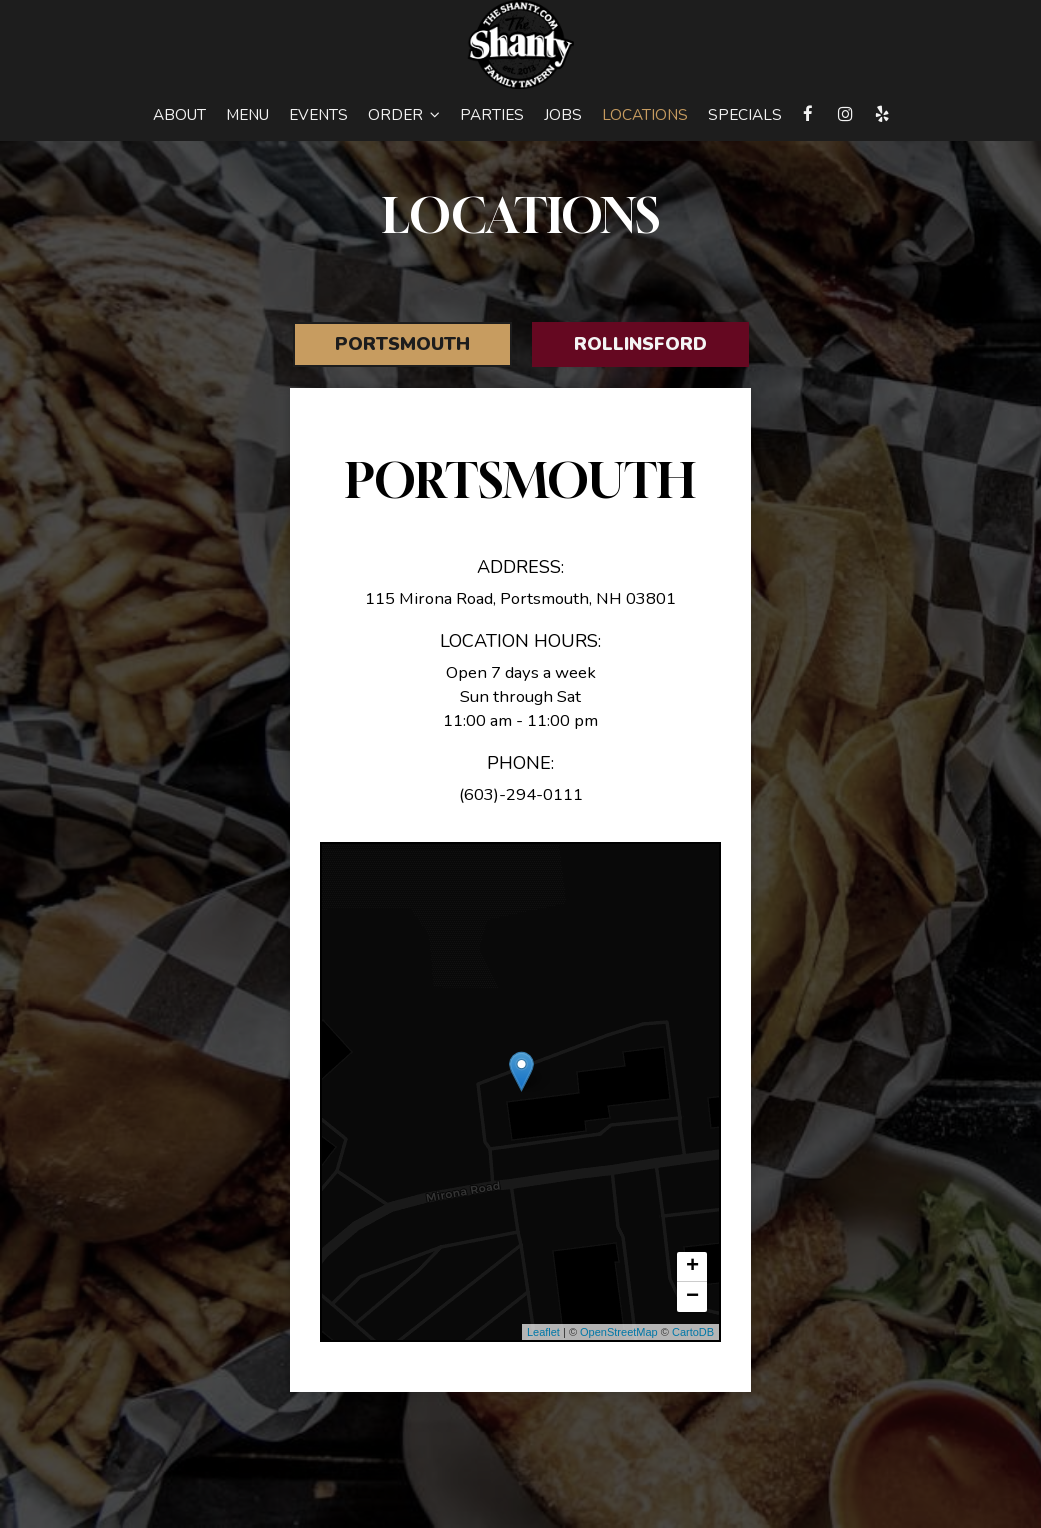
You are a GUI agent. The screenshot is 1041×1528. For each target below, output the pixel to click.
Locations (645, 115)
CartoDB (693, 1332)
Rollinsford (640, 344)
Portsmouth (402, 344)
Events (318, 115)
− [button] (692, 1297)
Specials (745, 115)
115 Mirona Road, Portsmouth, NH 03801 (520, 598)
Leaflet (543, 1332)
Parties (492, 115)
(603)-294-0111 (521, 794)
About (179, 115)
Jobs (563, 115)
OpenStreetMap (619, 1332)
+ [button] (692, 1267)
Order (404, 115)
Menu (247, 115)
